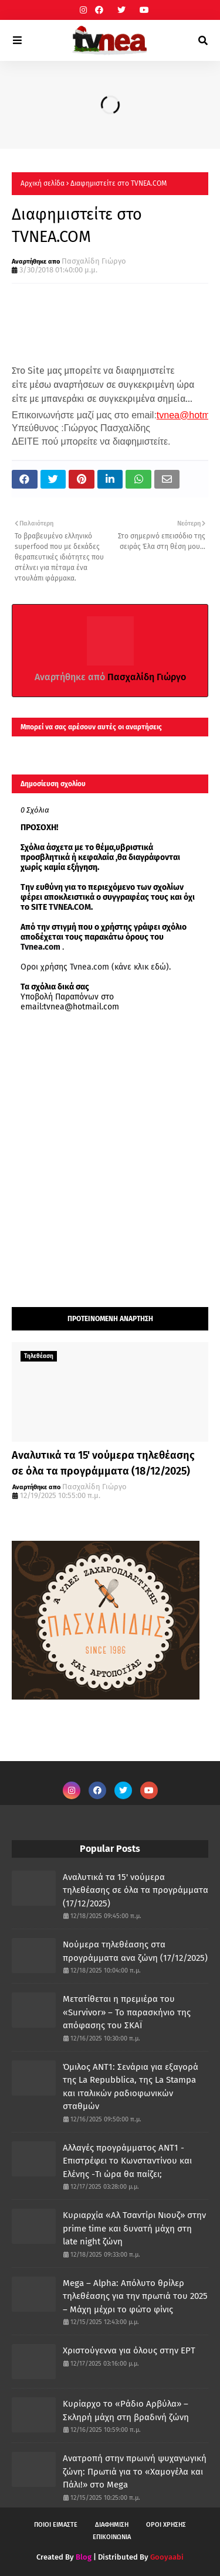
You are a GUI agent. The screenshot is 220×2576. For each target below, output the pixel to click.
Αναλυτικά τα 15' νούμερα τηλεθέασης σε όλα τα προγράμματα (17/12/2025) (135, 1890)
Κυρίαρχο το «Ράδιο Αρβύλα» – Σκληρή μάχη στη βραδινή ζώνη (126, 2410)
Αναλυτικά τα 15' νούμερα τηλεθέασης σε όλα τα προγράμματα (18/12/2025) (103, 1463)
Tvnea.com (40, 947)
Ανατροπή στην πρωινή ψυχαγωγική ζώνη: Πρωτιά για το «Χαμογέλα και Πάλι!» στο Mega (135, 2471)
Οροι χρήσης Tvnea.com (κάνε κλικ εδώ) (95, 967)
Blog (84, 2557)
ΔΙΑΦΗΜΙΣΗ (111, 2525)
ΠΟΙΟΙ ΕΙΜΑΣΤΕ (55, 2525)
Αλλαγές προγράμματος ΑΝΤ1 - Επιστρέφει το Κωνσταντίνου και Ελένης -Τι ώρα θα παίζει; (127, 2160)
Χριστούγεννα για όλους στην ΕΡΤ (129, 2350)
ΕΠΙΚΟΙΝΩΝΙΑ (112, 2537)
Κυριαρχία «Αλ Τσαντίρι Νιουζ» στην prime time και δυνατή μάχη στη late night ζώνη (134, 2228)
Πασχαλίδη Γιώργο (94, 261)
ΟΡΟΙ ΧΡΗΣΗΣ (166, 2525)
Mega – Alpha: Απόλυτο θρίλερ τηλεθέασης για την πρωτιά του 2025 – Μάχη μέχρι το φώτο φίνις (135, 2296)
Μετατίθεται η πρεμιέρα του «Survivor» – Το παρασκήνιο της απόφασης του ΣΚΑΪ (127, 2012)
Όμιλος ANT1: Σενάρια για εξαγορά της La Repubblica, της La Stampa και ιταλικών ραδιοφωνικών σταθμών (130, 2087)
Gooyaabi (167, 2557)
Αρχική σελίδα (43, 183)
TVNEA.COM (70, 907)
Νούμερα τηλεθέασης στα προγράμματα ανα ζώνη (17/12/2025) (135, 1951)
